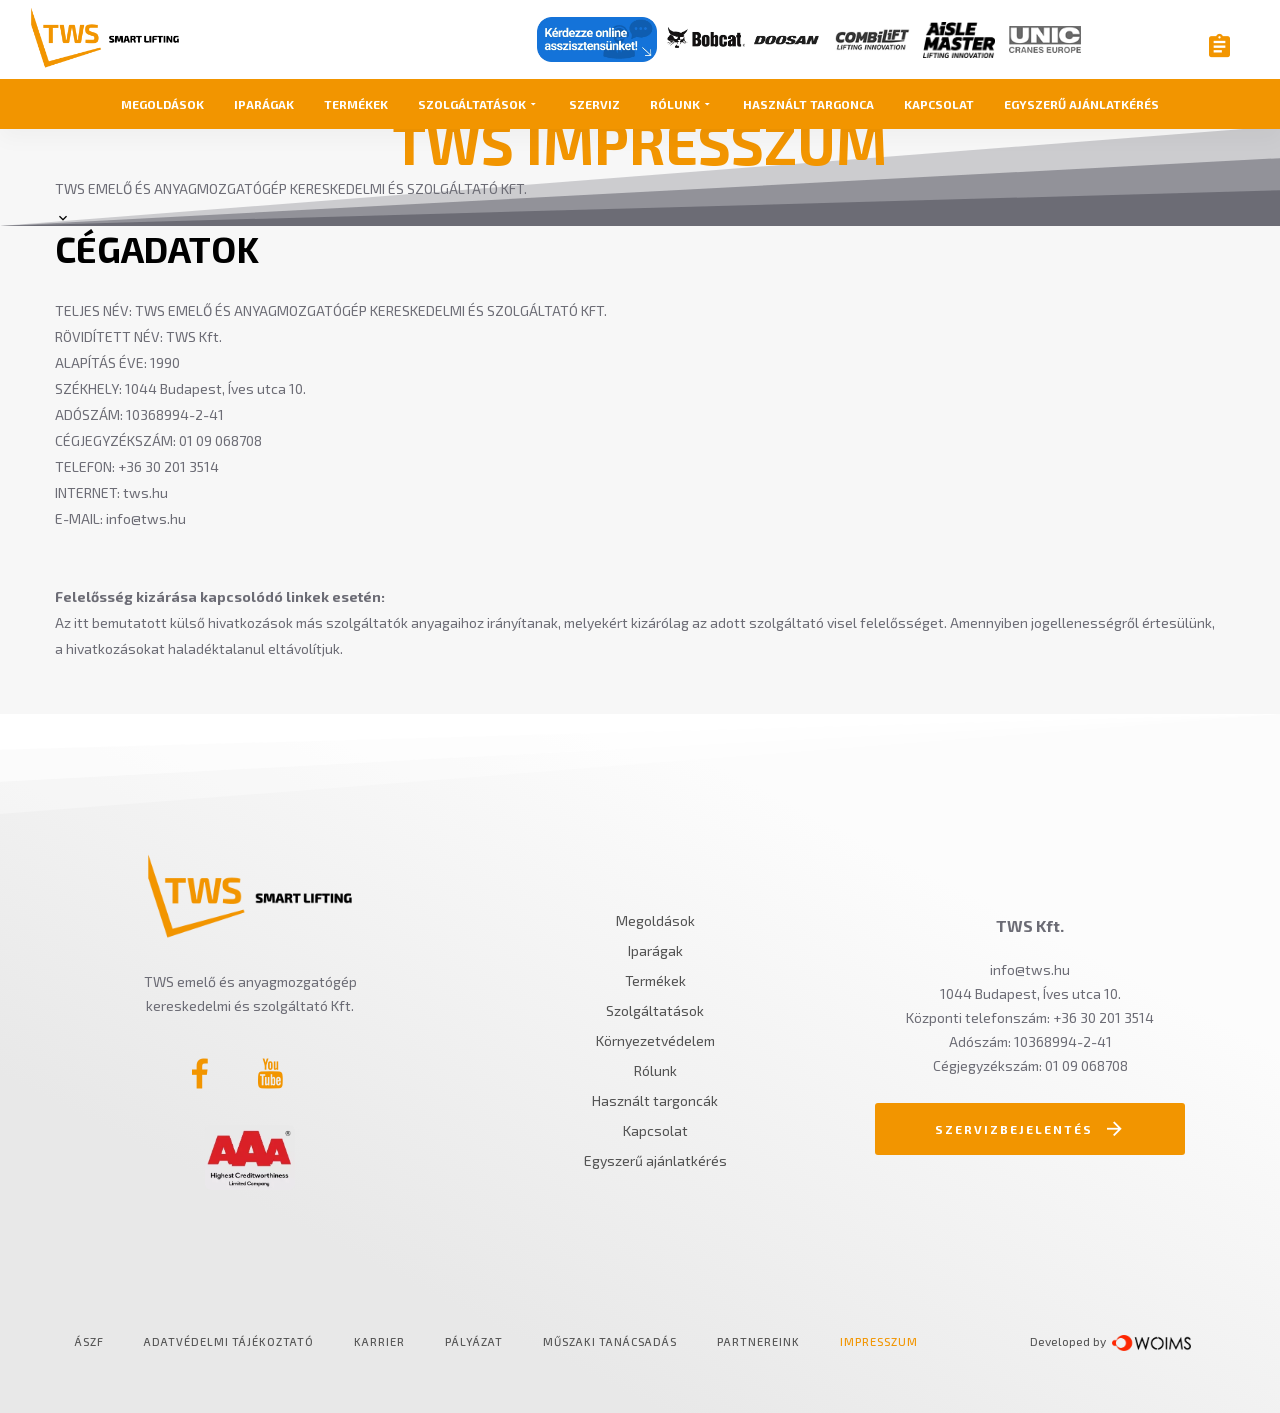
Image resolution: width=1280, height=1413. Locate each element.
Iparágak (264, 104)
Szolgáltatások (478, 104)
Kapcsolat (939, 104)
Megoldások (162, 104)
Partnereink (758, 1341)
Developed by (1071, 1341)
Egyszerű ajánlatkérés (1081, 104)
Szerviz (594, 104)
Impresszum (879, 1341)
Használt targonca (808, 104)
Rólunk (681, 104)
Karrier (379, 1341)
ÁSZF (89, 1341)
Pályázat (474, 1341)
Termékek (356, 104)
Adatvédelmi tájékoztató (229, 1341)
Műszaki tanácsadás (610, 1341)
